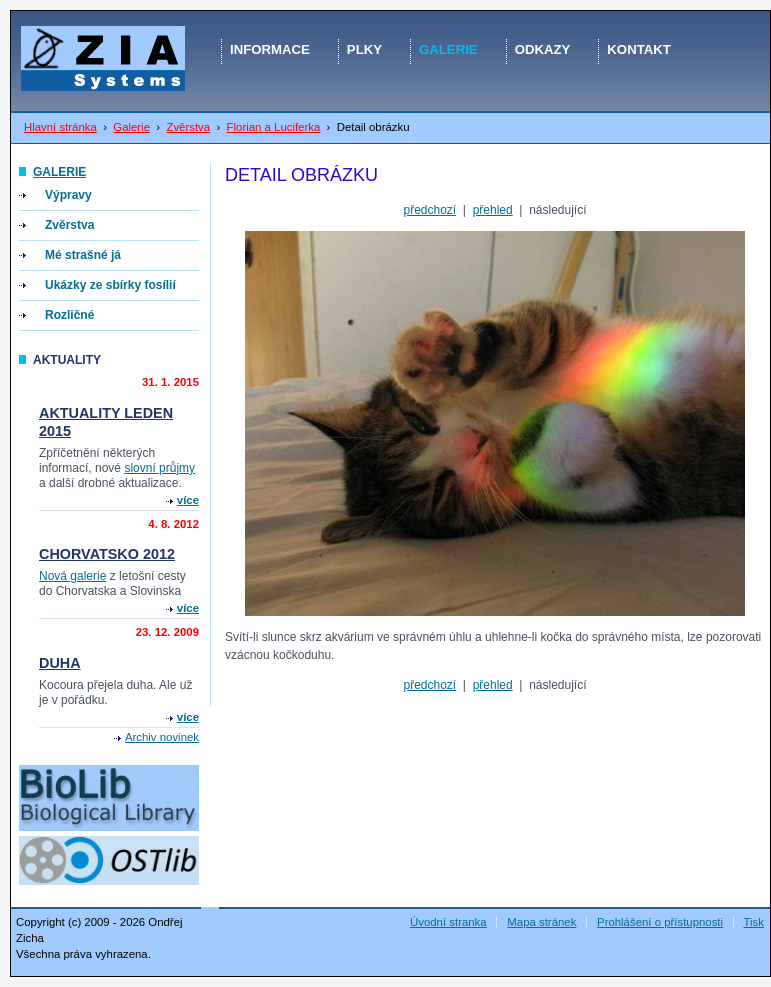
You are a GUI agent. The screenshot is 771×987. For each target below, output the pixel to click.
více (188, 500)
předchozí (429, 210)
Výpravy (68, 195)
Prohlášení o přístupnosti (660, 922)
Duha (60, 663)
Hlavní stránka (60, 127)
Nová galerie (72, 576)
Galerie (131, 127)
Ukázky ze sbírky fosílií (110, 285)
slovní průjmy (159, 468)
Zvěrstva (188, 127)
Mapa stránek (541, 922)
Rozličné (69, 315)
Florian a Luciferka (274, 127)
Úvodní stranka (448, 922)
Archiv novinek (162, 737)
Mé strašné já (83, 255)
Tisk (754, 922)
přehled (493, 210)
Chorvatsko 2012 (107, 554)
